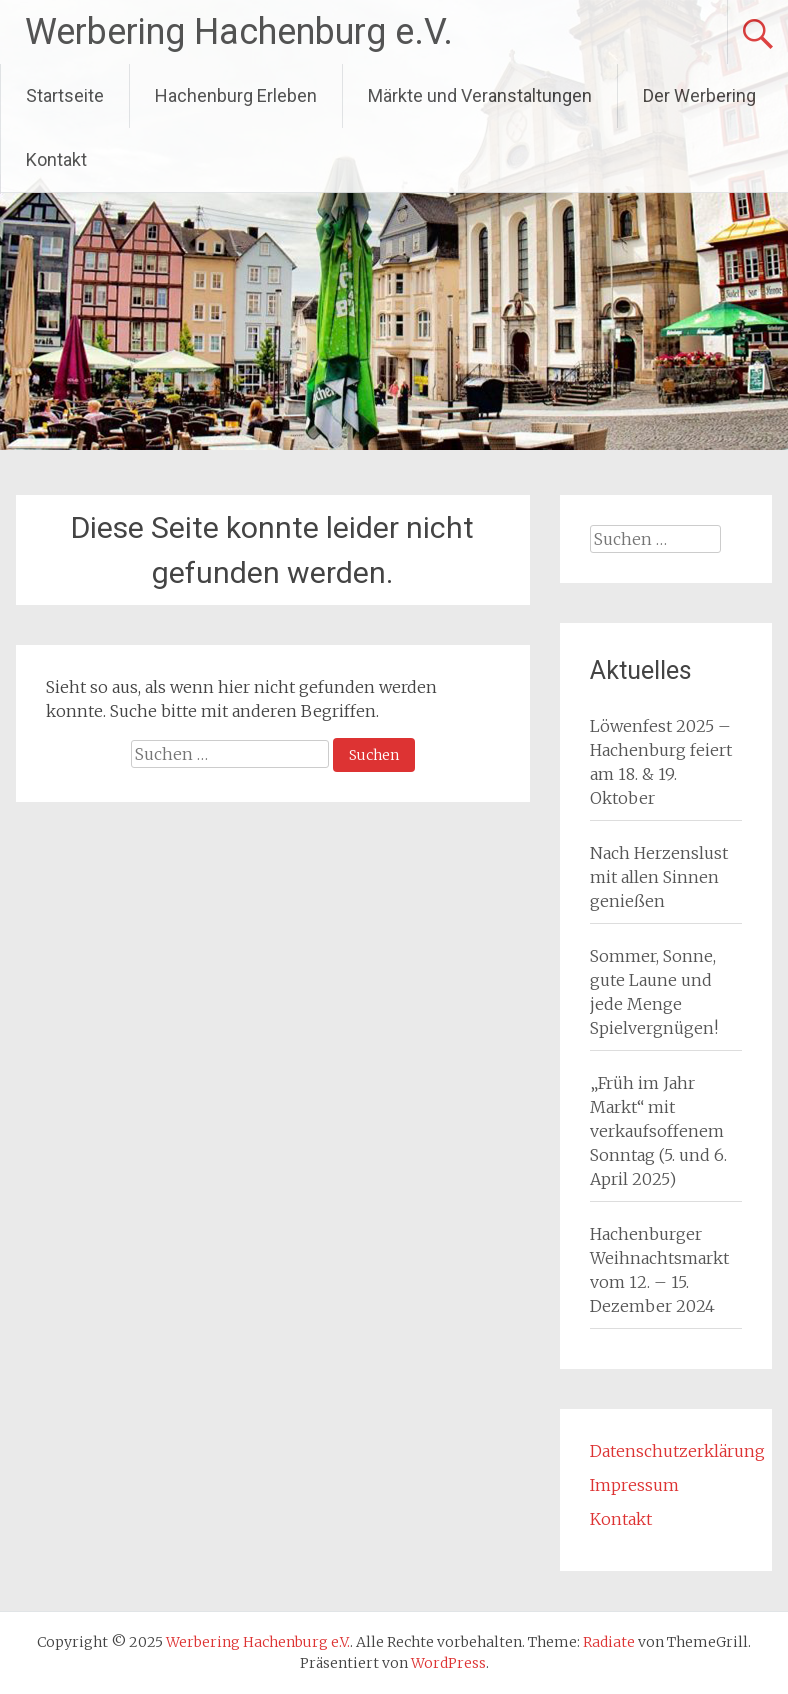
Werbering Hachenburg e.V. (239, 32)
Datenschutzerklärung (677, 1451)
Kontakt (56, 159)
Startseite (65, 95)
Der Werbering (699, 95)
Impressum (634, 1485)
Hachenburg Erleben (236, 95)
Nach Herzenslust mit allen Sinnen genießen (659, 877)
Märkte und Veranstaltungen (480, 95)
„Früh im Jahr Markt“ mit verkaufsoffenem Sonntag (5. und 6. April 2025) (658, 1131)
